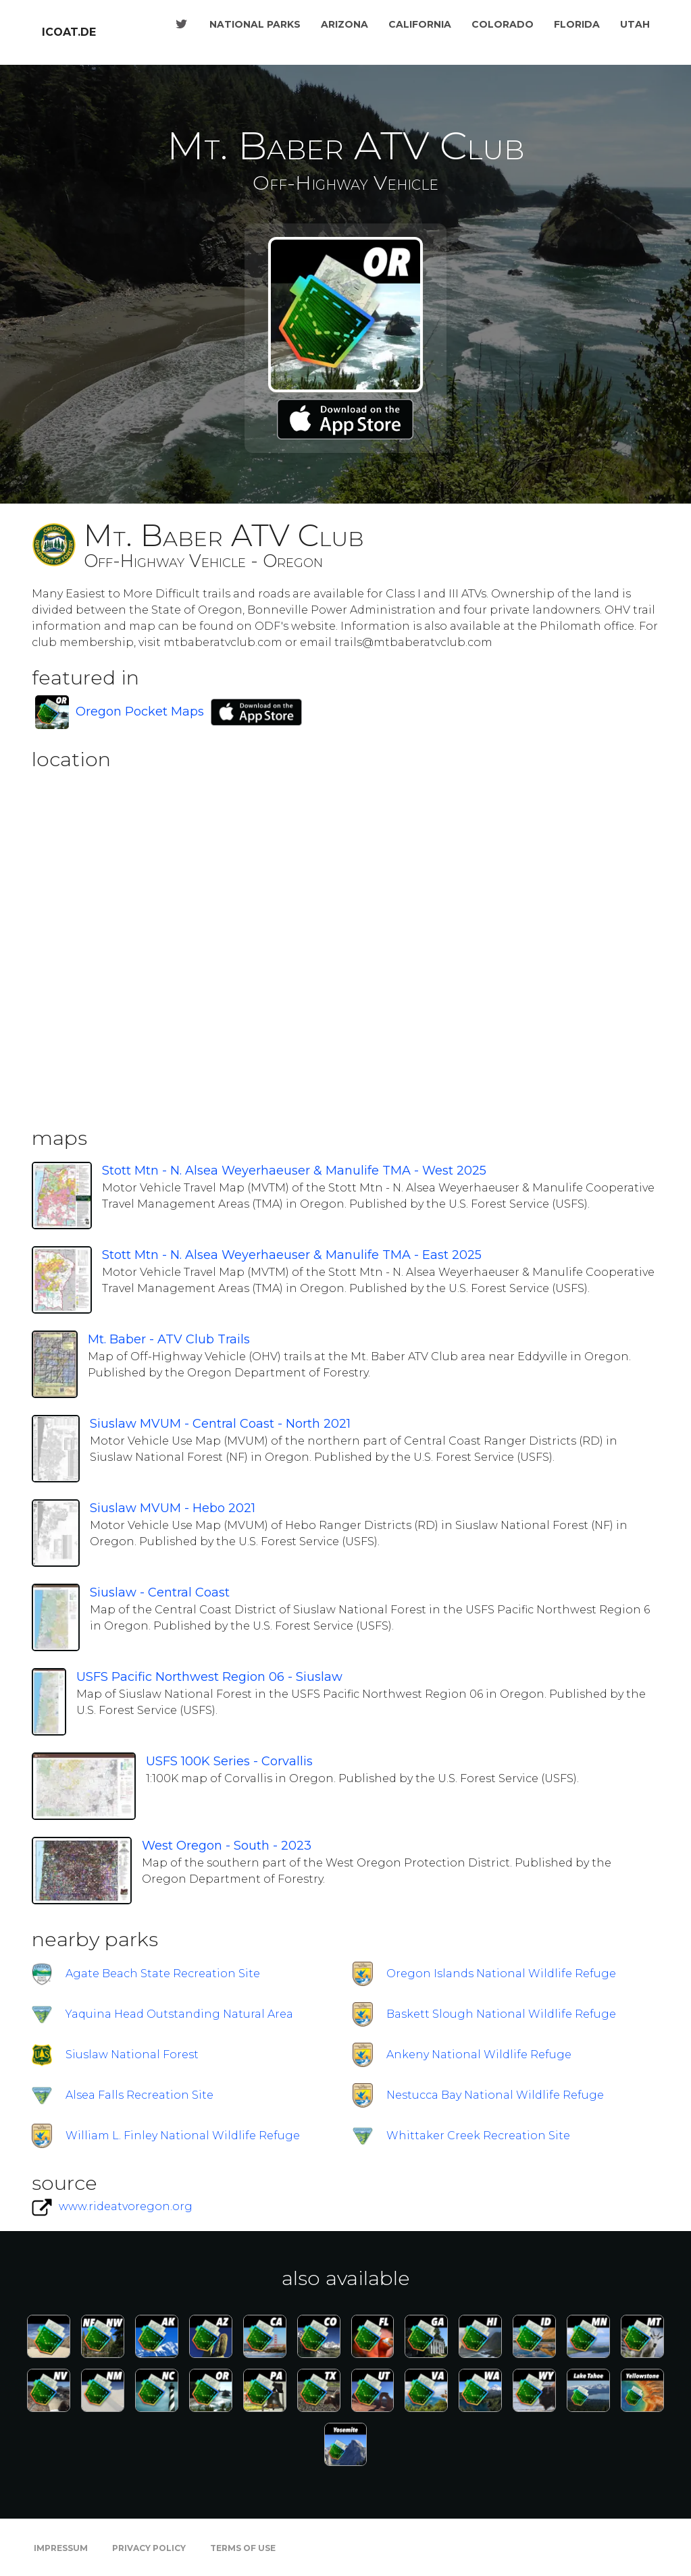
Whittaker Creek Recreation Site (478, 2135)
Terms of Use (243, 2548)
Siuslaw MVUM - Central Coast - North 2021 (220, 1423)
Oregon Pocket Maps (140, 711)
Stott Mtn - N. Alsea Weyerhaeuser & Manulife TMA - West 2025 (294, 1170)
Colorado (502, 24)
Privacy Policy (149, 2548)
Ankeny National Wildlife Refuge (478, 2054)
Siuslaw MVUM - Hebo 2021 (172, 1508)
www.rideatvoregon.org (126, 2206)
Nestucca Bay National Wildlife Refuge (495, 2095)
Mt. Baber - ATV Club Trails (169, 1339)
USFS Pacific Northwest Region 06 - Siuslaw (209, 1676)
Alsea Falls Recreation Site (139, 2095)
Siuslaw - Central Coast (160, 1592)
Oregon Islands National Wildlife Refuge (501, 1973)
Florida (577, 24)
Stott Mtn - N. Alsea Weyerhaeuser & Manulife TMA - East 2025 (292, 1254)
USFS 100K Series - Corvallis (229, 1761)
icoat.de (69, 32)
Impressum (61, 2548)
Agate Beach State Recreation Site (163, 1973)
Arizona (344, 24)
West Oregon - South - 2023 (226, 1845)
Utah (635, 24)
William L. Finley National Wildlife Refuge (183, 2135)
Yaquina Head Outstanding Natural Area (179, 2014)
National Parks (255, 24)
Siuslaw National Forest (132, 2054)
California (419, 24)
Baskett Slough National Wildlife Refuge (501, 2014)
